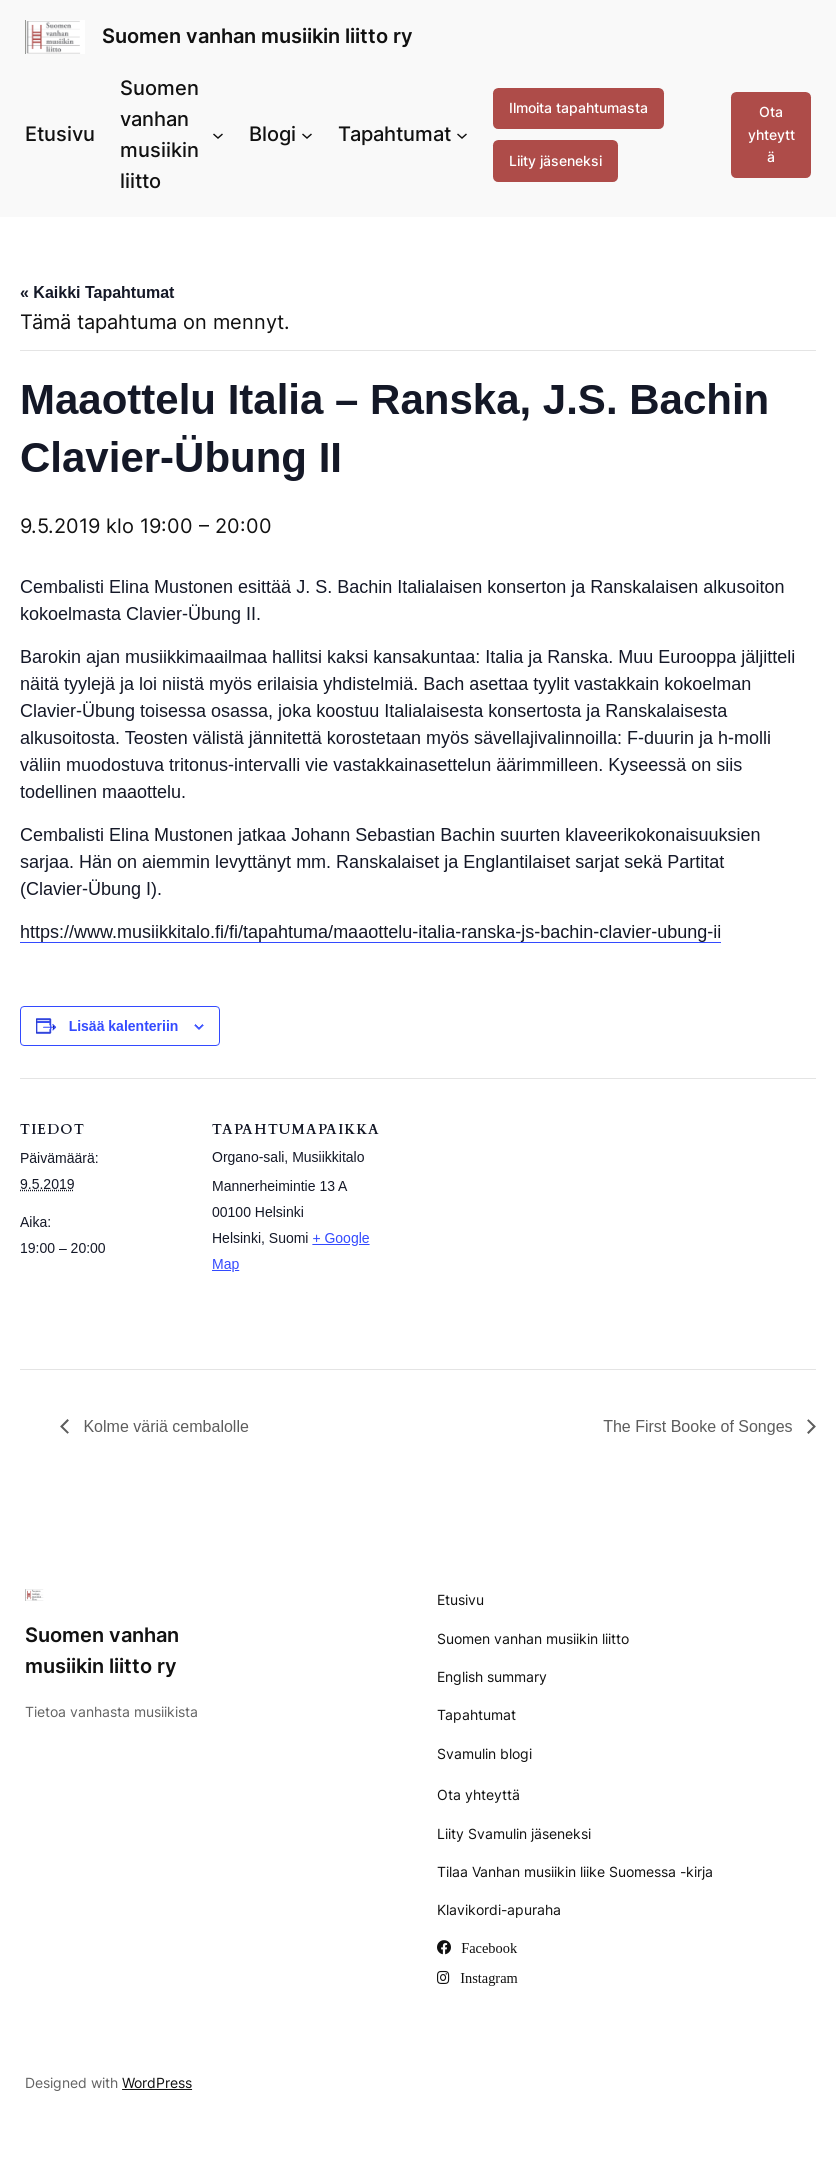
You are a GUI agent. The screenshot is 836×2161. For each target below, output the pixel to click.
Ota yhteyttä (771, 134)
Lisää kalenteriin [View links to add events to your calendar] (124, 1026)
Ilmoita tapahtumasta (578, 107)
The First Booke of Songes (700, 1426)
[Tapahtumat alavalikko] (462, 135)
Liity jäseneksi (555, 160)
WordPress (157, 2082)
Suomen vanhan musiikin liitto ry (257, 36)
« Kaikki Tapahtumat (97, 292)
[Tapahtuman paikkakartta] (509, 1216)
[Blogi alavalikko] (307, 135)
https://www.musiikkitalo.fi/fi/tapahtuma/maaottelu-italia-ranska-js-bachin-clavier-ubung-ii (370, 932)
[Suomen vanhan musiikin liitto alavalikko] (218, 135)
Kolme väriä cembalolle (164, 1426)
